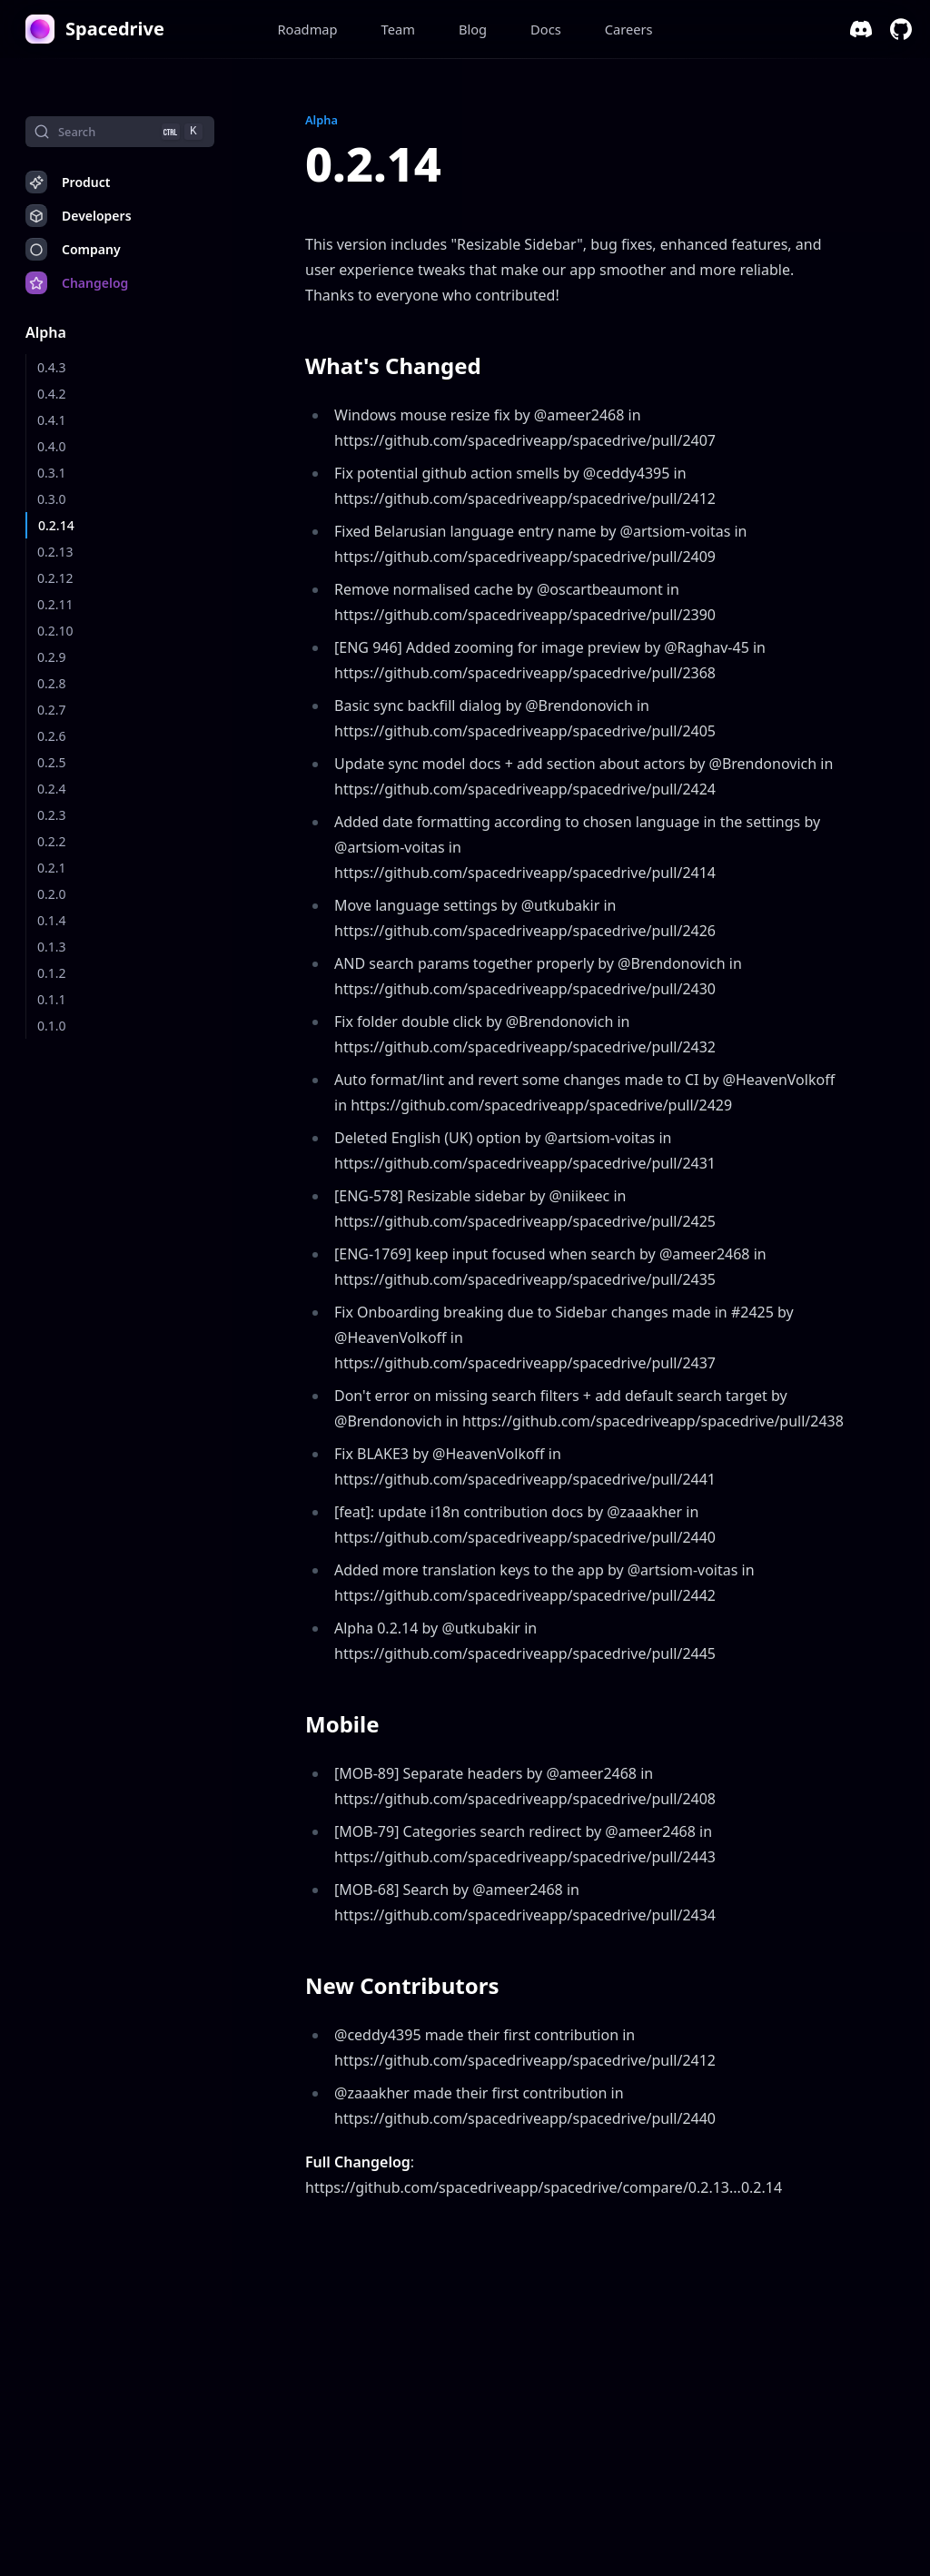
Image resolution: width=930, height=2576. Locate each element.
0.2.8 (51, 683)
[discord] (861, 29)
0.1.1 (51, 999)
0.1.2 (51, 973)
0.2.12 (55, 578)
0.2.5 (51, 762)
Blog (473, 29)
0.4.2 (51, 393)
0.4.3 (51, 367)
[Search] (119, 131)
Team (398, 29)
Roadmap (307, 29)
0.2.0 (51, 894)
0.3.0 (51, 499)
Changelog (76, 282)
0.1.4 (51, 920)
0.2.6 (51, 736)
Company (73, 249)
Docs (545, 29)
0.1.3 (51, 946)
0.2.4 (51, 788)
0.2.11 (55, 604)
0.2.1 (51, 867)
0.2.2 (51, 841)
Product (67, 182)
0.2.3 (51, 815)
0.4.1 (51, 420)
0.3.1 (51, 472)
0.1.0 (51, 1025)
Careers (629, 29)
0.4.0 (51, 446)
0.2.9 (51, 657)
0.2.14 (56, 525)
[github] (901, 29)
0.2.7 (51, 709)
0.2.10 (55, 630)
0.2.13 (55, 551)
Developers (78, 215)
